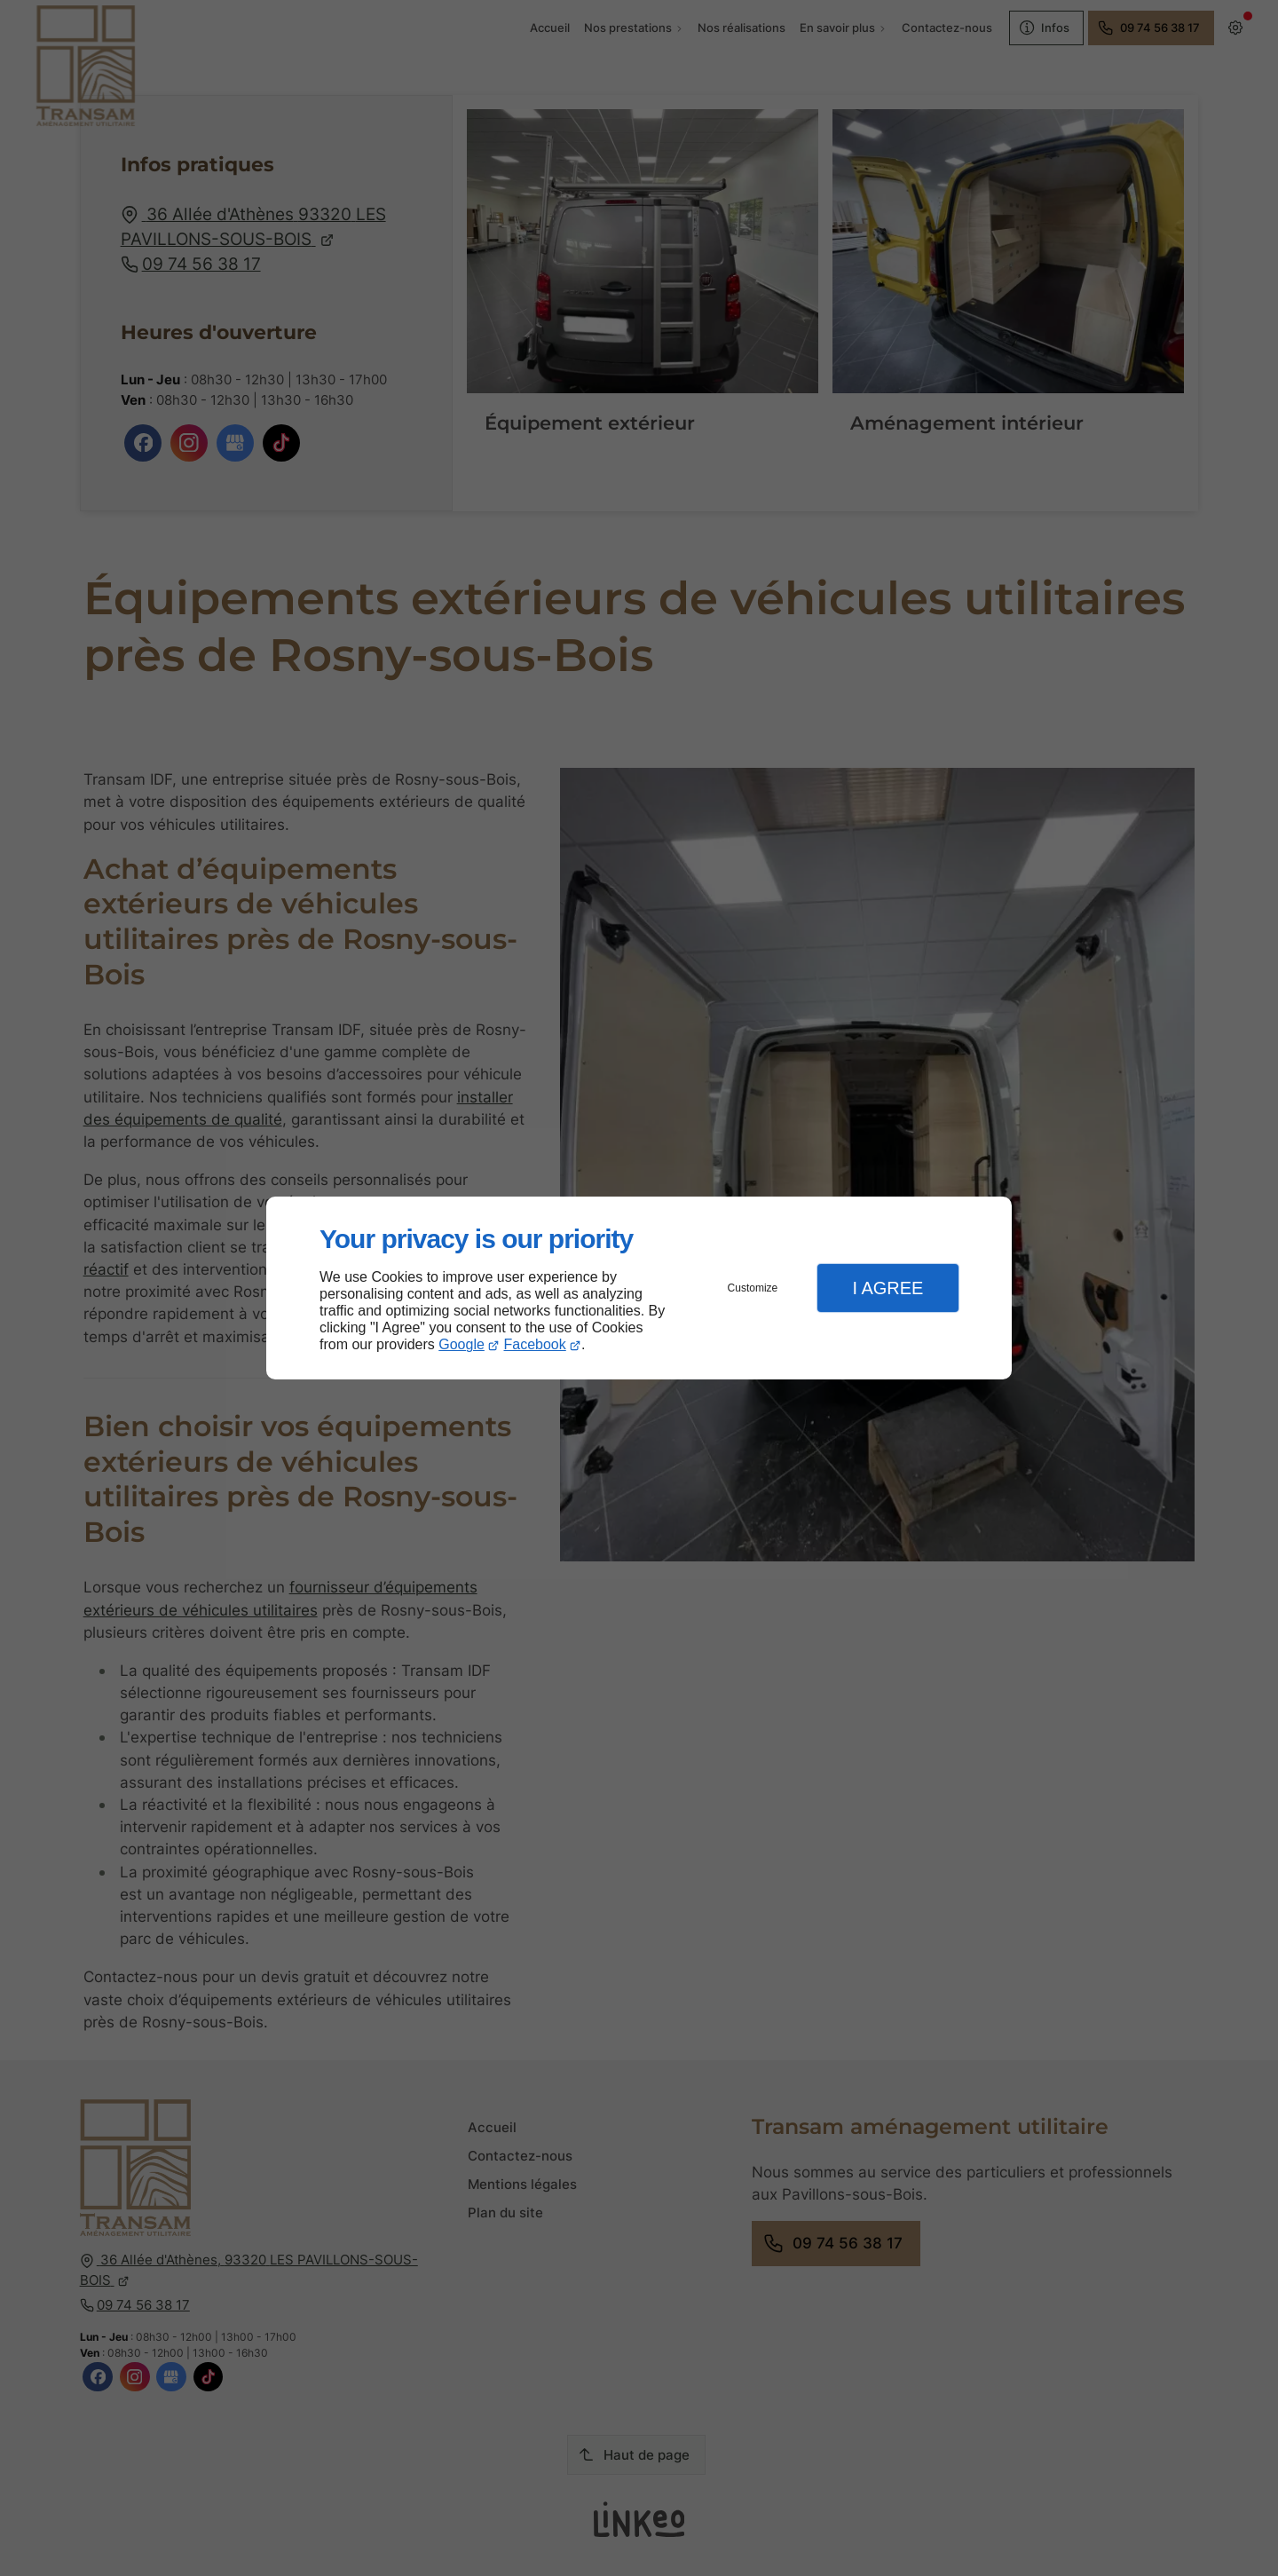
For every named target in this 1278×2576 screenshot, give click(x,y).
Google (461, 1344)
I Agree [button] (887, 1288)
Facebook (535, 1344)
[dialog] (639, 1288)
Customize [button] (753, 1288)
